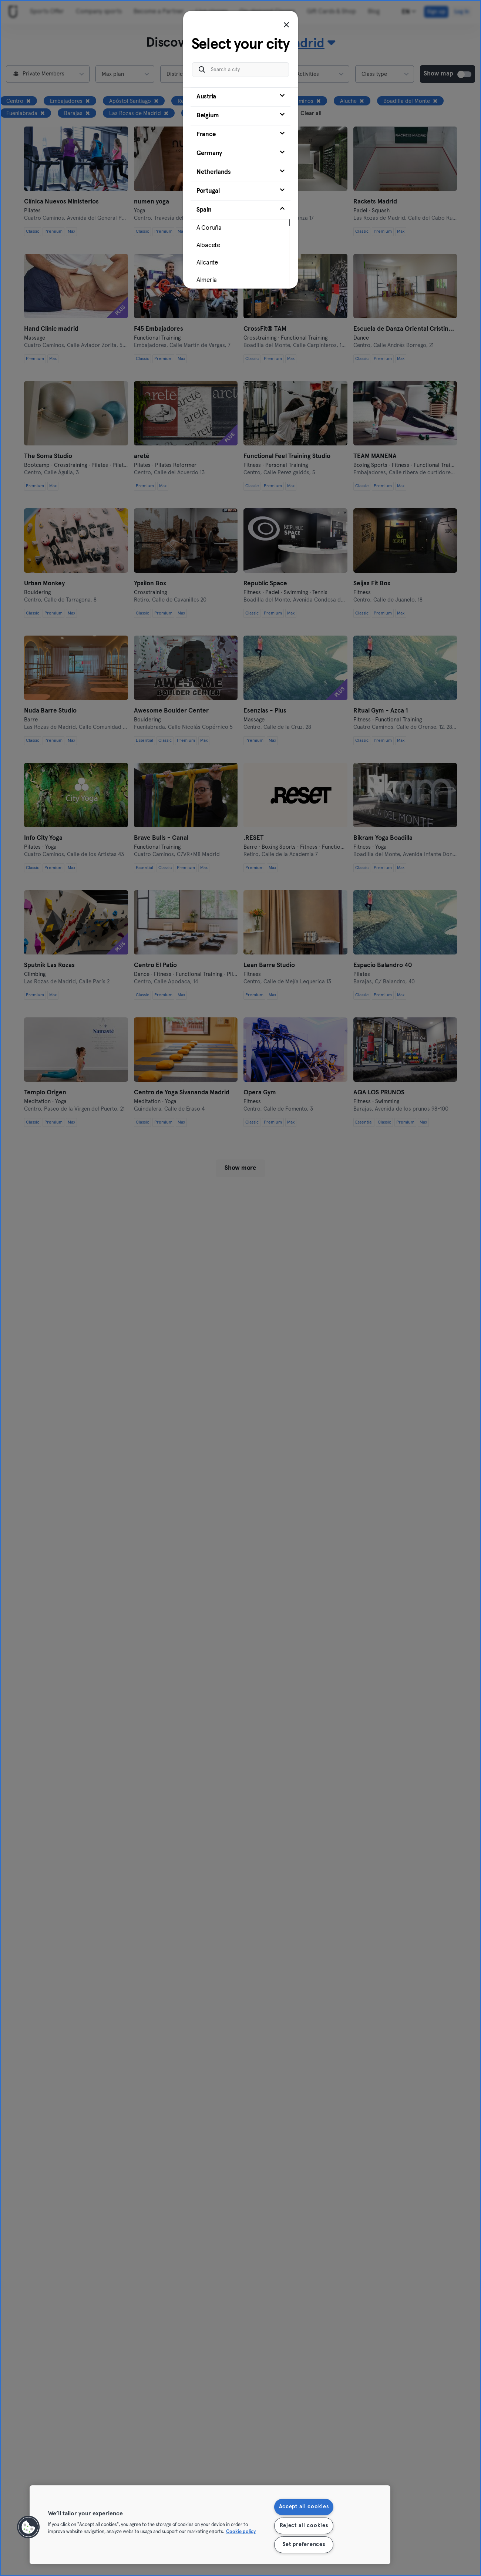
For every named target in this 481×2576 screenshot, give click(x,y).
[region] (210, 2524)
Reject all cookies (304, 2525)
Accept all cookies (304, 2506)
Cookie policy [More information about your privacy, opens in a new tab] (241, 2532)
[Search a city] (240, 69)
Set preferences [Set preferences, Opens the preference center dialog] (304, 2544)
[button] (28, 2527)
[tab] (240, 97)
